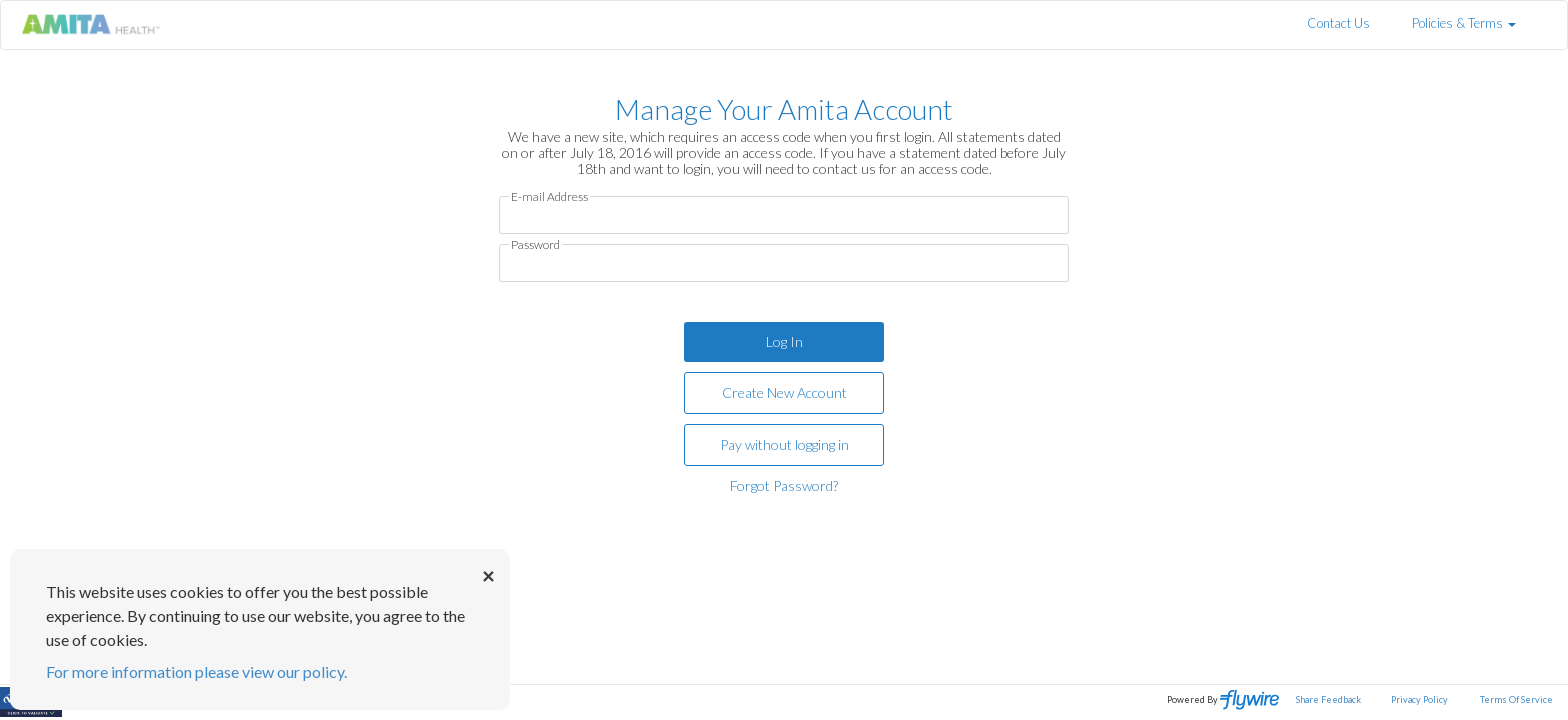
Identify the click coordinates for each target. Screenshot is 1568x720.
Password (535, 245)
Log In (784, 341)
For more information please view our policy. (196, 671)
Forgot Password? (784, 485)
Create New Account (784, 392)
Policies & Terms (1464, 23)
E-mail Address (549, 197)
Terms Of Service (1516, 699)
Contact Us (1338, 23)
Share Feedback (1328, 699)
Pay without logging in (784, 444)
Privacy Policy (1419, 699)
